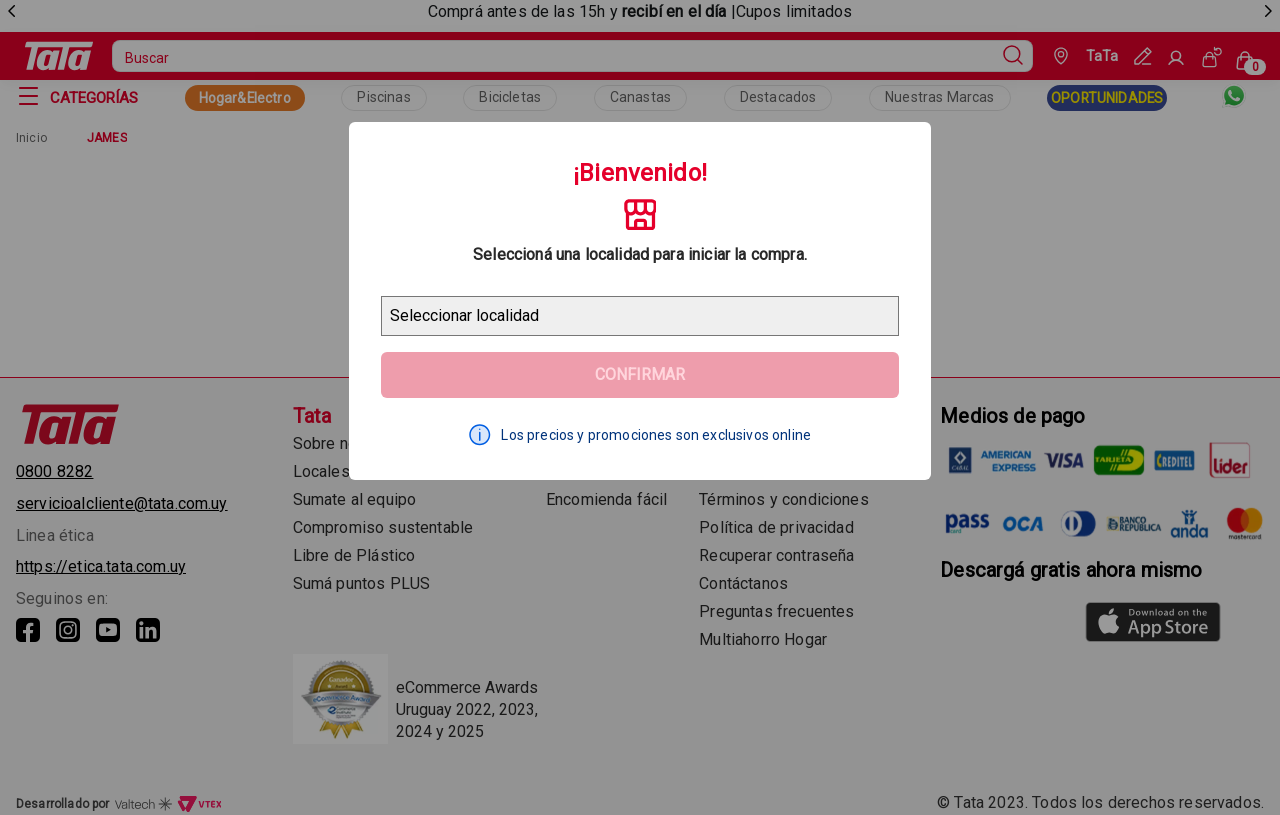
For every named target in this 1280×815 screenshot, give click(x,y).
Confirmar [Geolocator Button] (640, 374)
